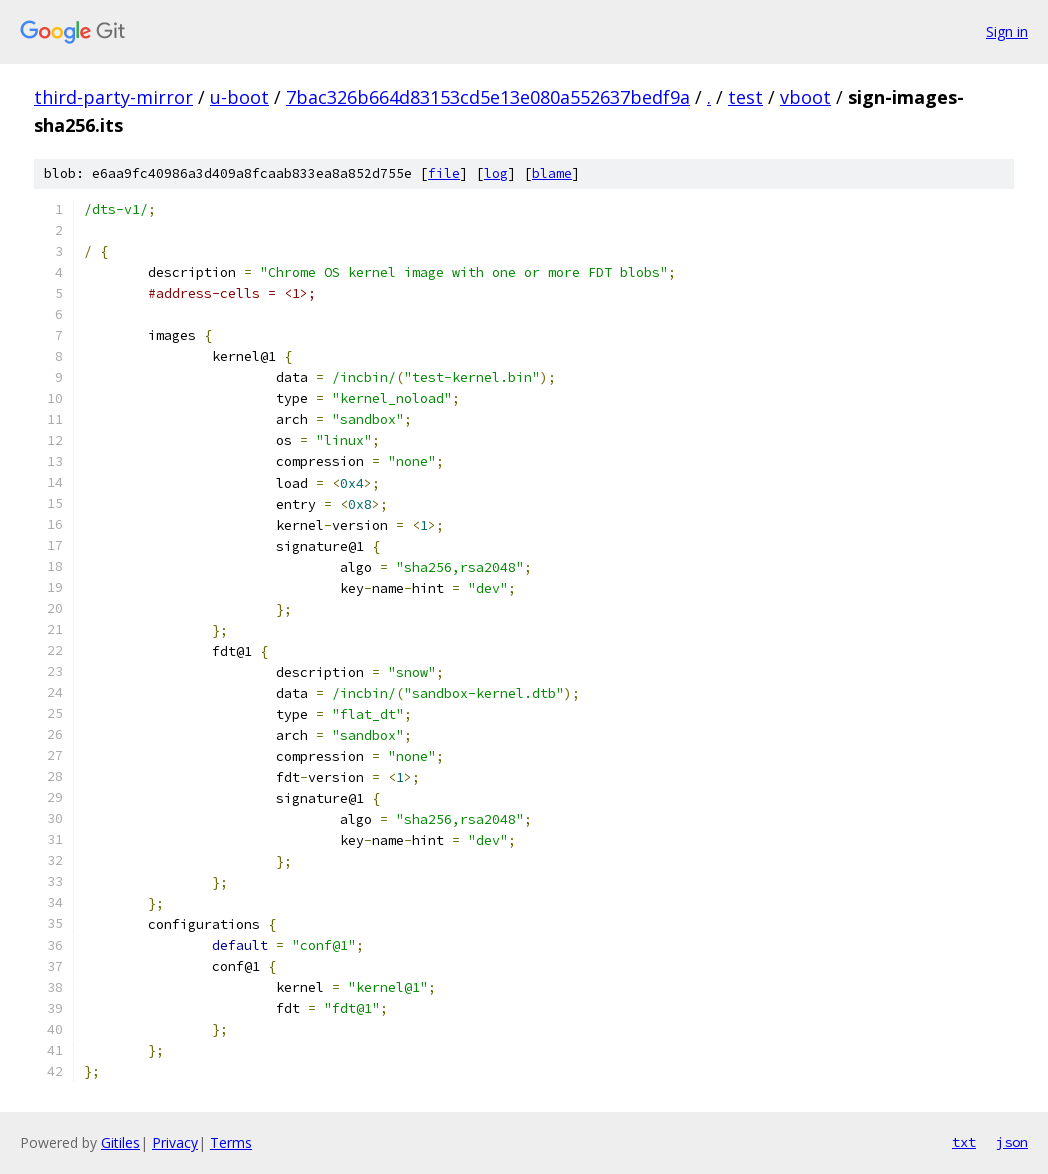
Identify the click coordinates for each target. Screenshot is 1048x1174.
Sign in (1007, 31)
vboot (805, 97)
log (496, 173)
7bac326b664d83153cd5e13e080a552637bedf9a (488, 97)
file (444, 173)
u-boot (239, 97)
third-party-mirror (113, 97)
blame (552, 173)
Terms (231, 1142)
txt (964, 1142)
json (1012, 1142)
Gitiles (120, 1142)
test (745, 97)
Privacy (175, 1142)
